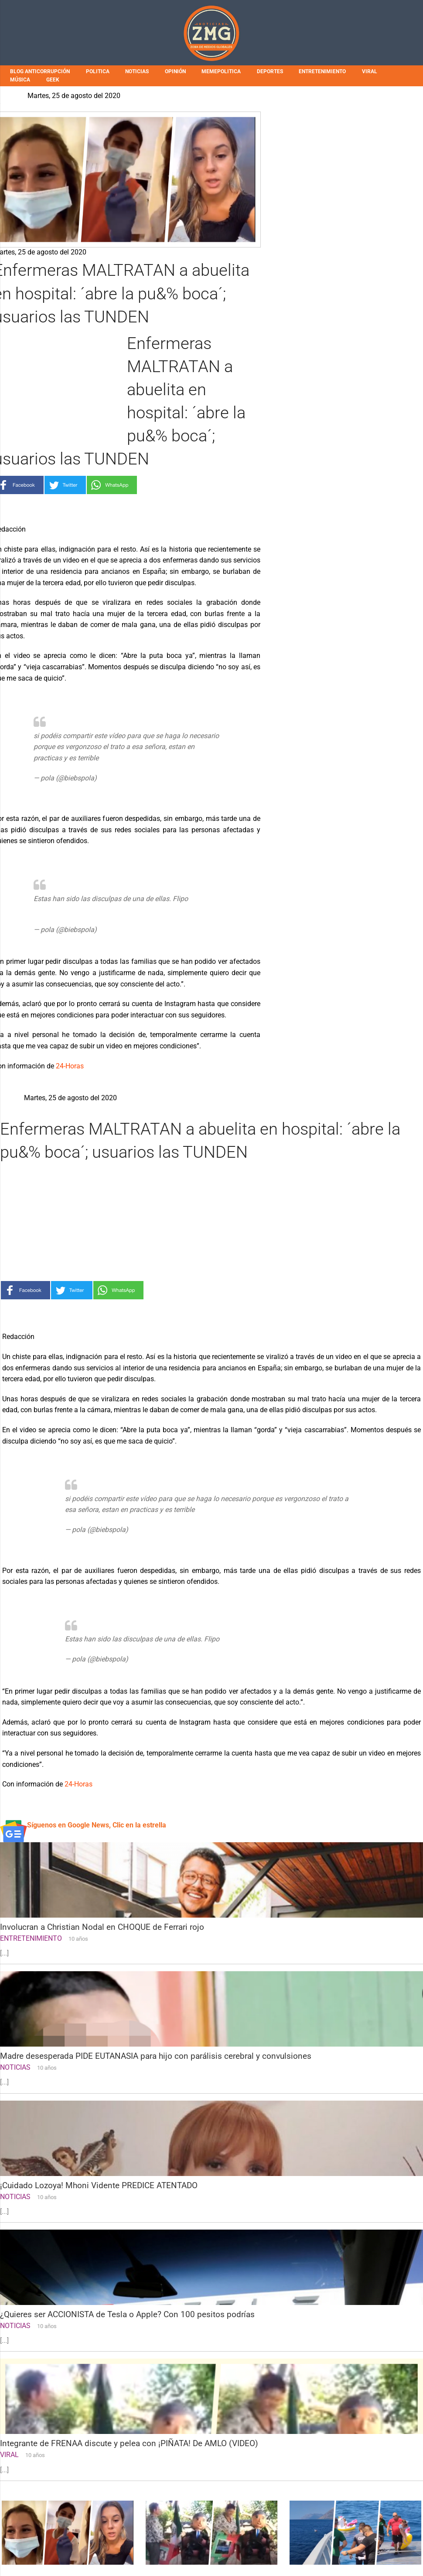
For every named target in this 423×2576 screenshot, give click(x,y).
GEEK (52, 80)
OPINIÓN (175, 71)
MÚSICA (20, 80)
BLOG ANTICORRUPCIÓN (40, 71)
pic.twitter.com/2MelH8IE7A (76, 909)
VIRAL (369, 71)
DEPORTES (270, 71)
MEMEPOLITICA (221, 71)
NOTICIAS (137, 71)
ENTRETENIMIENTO (322, 71)
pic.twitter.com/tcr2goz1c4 (141, 758)
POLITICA (97, 71)
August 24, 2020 (124, 778)
